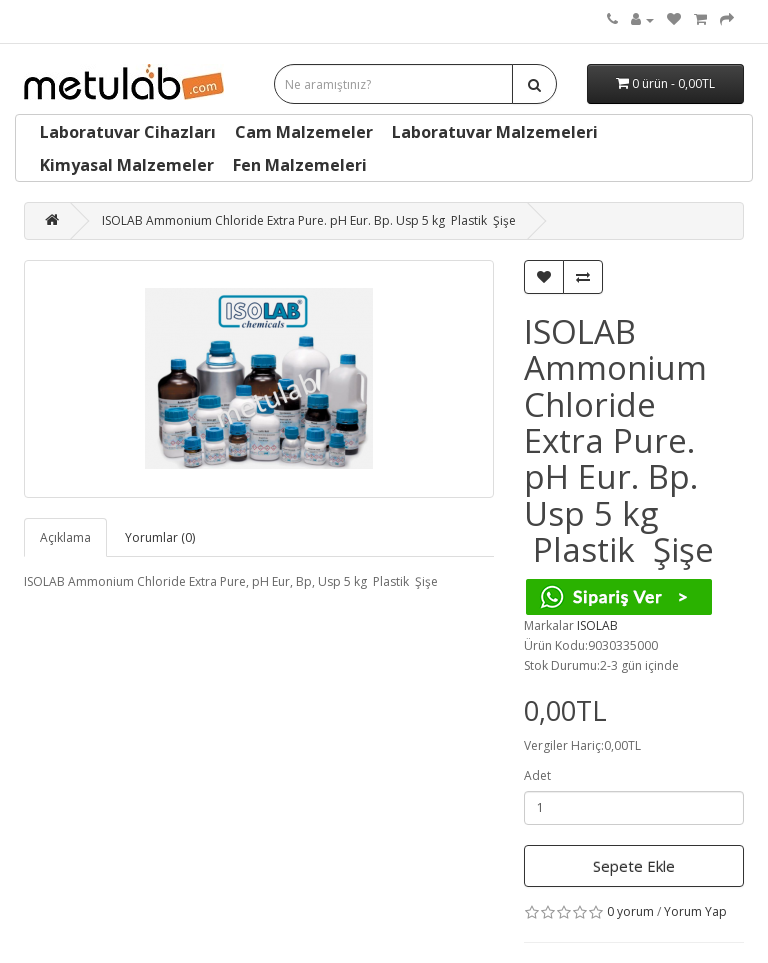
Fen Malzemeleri (300, 165)
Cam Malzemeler (304, 132)
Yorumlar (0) (160, 537)
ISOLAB (597, 625)
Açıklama (65, 537)
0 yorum (630, 911)
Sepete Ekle (634, 866)
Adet (537, 775)
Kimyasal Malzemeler (127, 165)
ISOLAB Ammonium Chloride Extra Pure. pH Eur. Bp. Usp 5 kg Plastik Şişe (309, 220)
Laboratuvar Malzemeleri (495, 132)
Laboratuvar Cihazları (128, 132)
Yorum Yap (695, 911)
